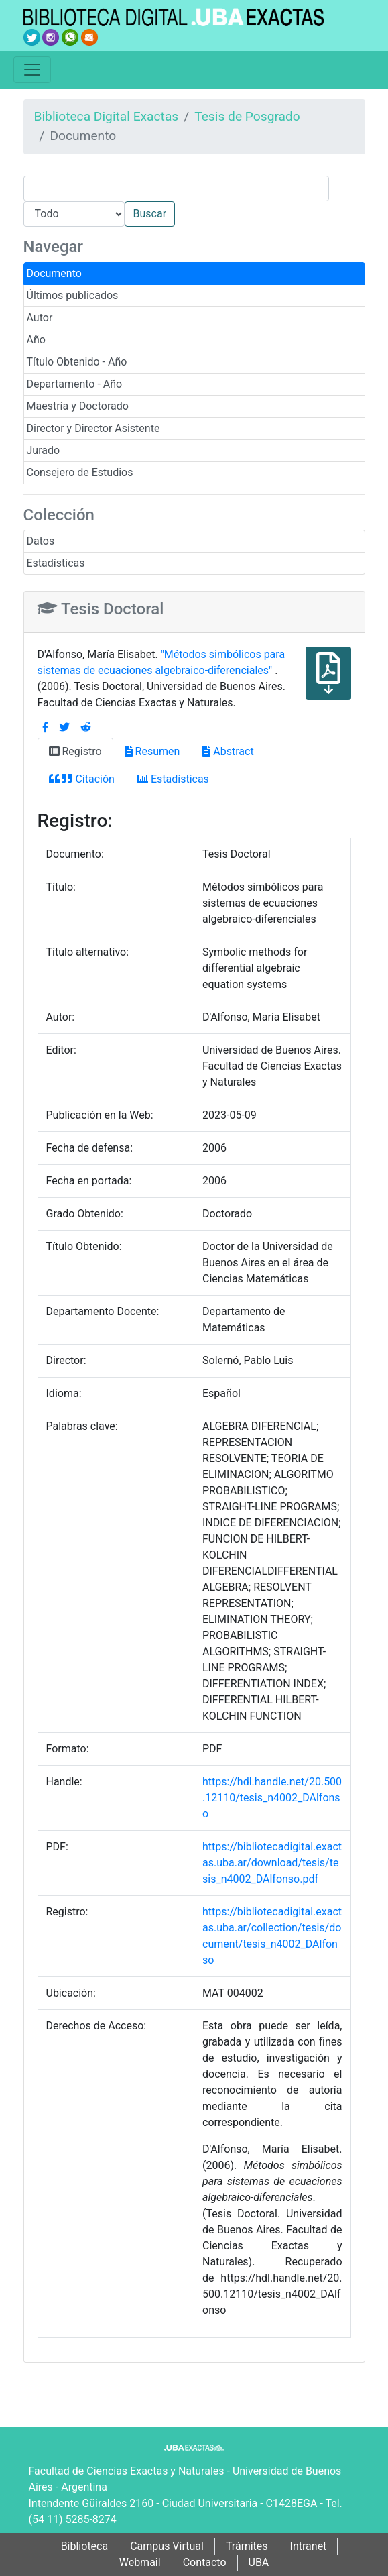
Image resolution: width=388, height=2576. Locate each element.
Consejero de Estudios (80, 472)
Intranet (308, 2546)
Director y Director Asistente (93, 428)
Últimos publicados (73, 295)
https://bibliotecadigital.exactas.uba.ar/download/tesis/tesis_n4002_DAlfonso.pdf (272, 1862)
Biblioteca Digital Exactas (106, 116)
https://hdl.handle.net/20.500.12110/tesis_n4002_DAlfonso (272, 1797)
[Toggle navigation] (32, 69)
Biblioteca (85, 2546)
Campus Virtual (167, 2546)
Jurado (43, 450)
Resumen (152, 751)
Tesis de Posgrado (247, 116)
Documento (54, 273)
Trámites (247, 2546)
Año (36, 339)
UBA (259, 2562)
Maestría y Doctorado (78, 406)
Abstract (227, 751)
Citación (82, 779)
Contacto (205, 2562)
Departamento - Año (75, 384)
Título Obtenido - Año (77, 361)
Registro (75, 751)
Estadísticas (56, 563)
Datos (41, 541)
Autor (40, 317)
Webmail (140, 2562)
